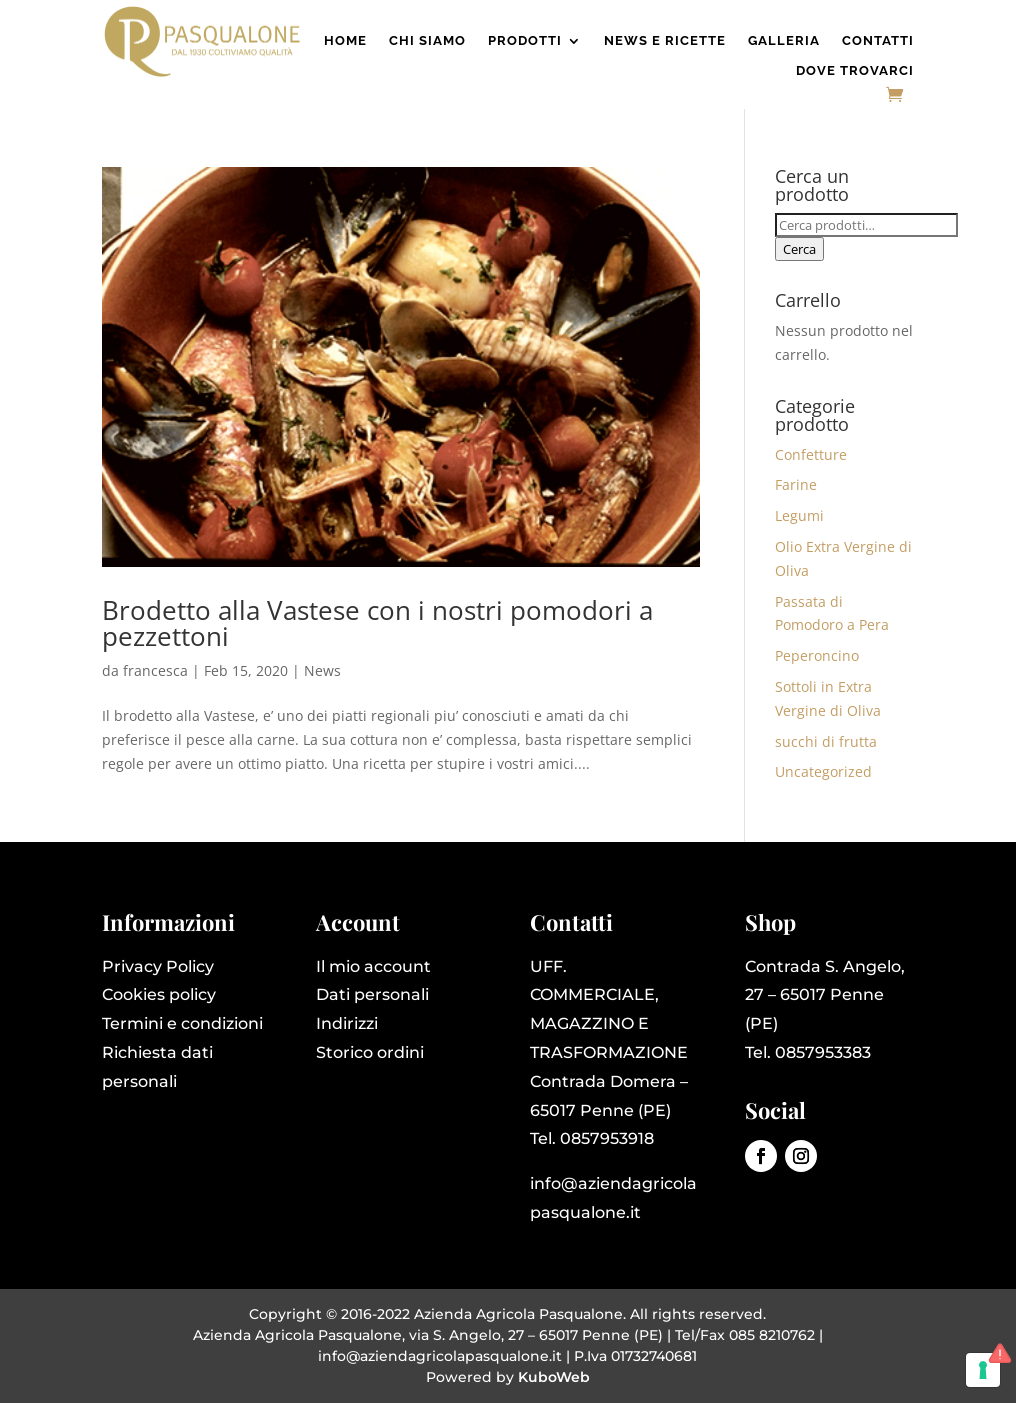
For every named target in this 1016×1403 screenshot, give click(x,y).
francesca (155, 670)
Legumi (799, 515)
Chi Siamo (427, 41)
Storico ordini (370, 1052)
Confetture (811, 454)
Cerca (799, 249)
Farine (796, 484)
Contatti (878, 41)
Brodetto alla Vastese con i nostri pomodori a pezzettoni (377, 623)
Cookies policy (159, 994)
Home (345, 41)
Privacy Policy (158, 966)
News (322, 670)
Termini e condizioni (182, 1023)
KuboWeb (554, 1377)
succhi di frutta (826, 741)
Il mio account (373, 966)
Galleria (784, 41)
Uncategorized (823, 771)
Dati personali (372, 994)
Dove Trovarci (855, 71)
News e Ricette (665, 41)
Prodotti (525, 41)
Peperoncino (817, 655)
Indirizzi (347, 1023)
